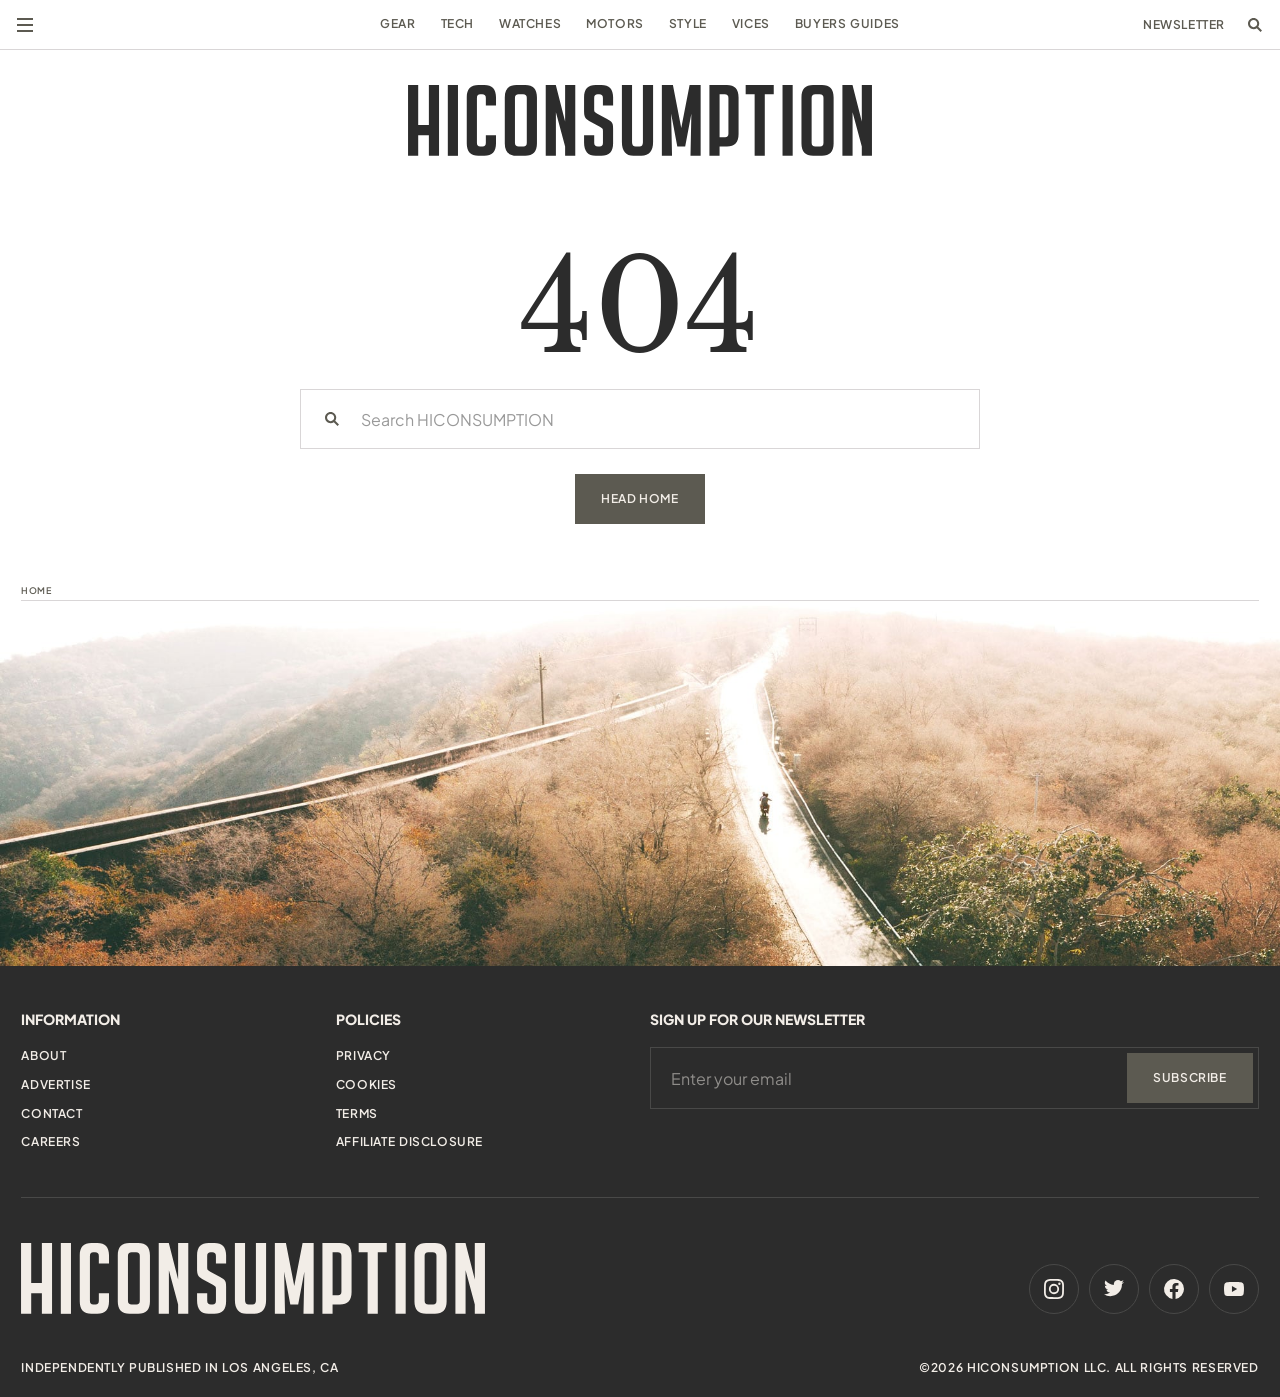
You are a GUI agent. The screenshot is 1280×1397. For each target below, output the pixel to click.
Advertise (55, 1084)
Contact (51, 1113)
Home (36, 590)
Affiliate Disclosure (409, 1141)
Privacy (363, 1055)
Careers (50, 1141)
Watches (530, 23)
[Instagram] (1054, 1289)
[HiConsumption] (640, 120)
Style (688, 23)
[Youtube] (1234, 1289)
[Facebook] (1174, 1289)
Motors (615, 23)
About (43, 1055)
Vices (751, 23)
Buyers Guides (847, 23)
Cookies (366, 1084)
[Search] (332, 419)
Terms (357, 1113)
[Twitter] (1114, 1289)
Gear (397, 23)
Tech (457, 23)
